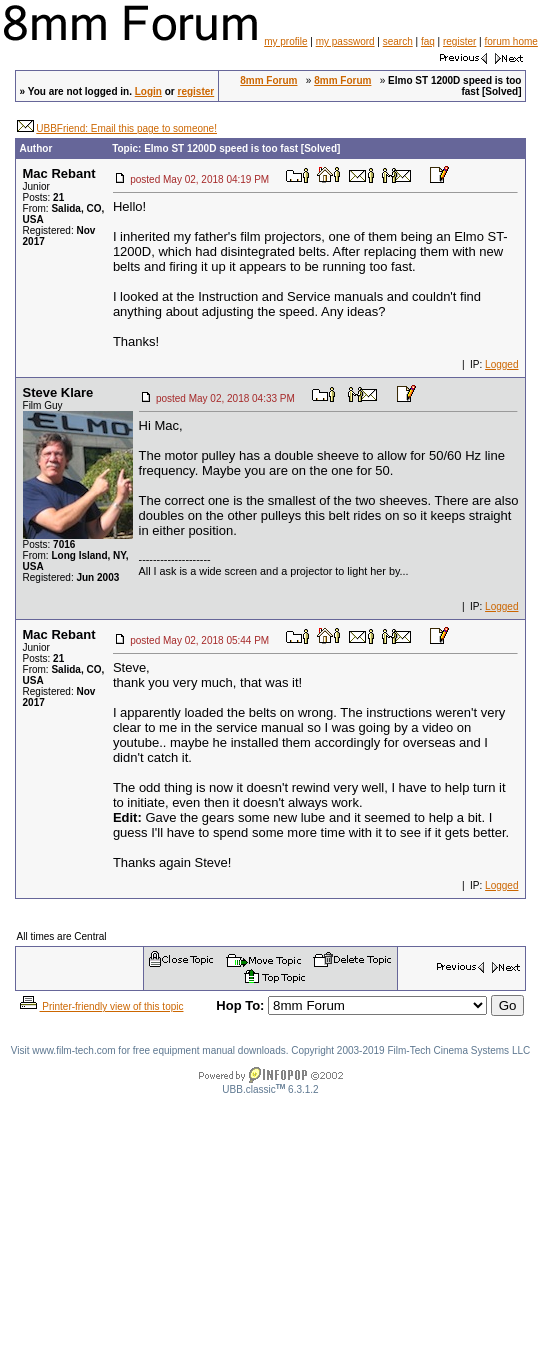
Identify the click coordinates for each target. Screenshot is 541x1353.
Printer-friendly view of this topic (100, 1006)
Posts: (44, 197)
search (398, 41)
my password (345, 41)
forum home (510, 41)
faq (428, 41)
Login (148, 91)
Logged (501, 364)
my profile (285, 41)
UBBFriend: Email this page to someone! (126, 128)
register (459, 41)
